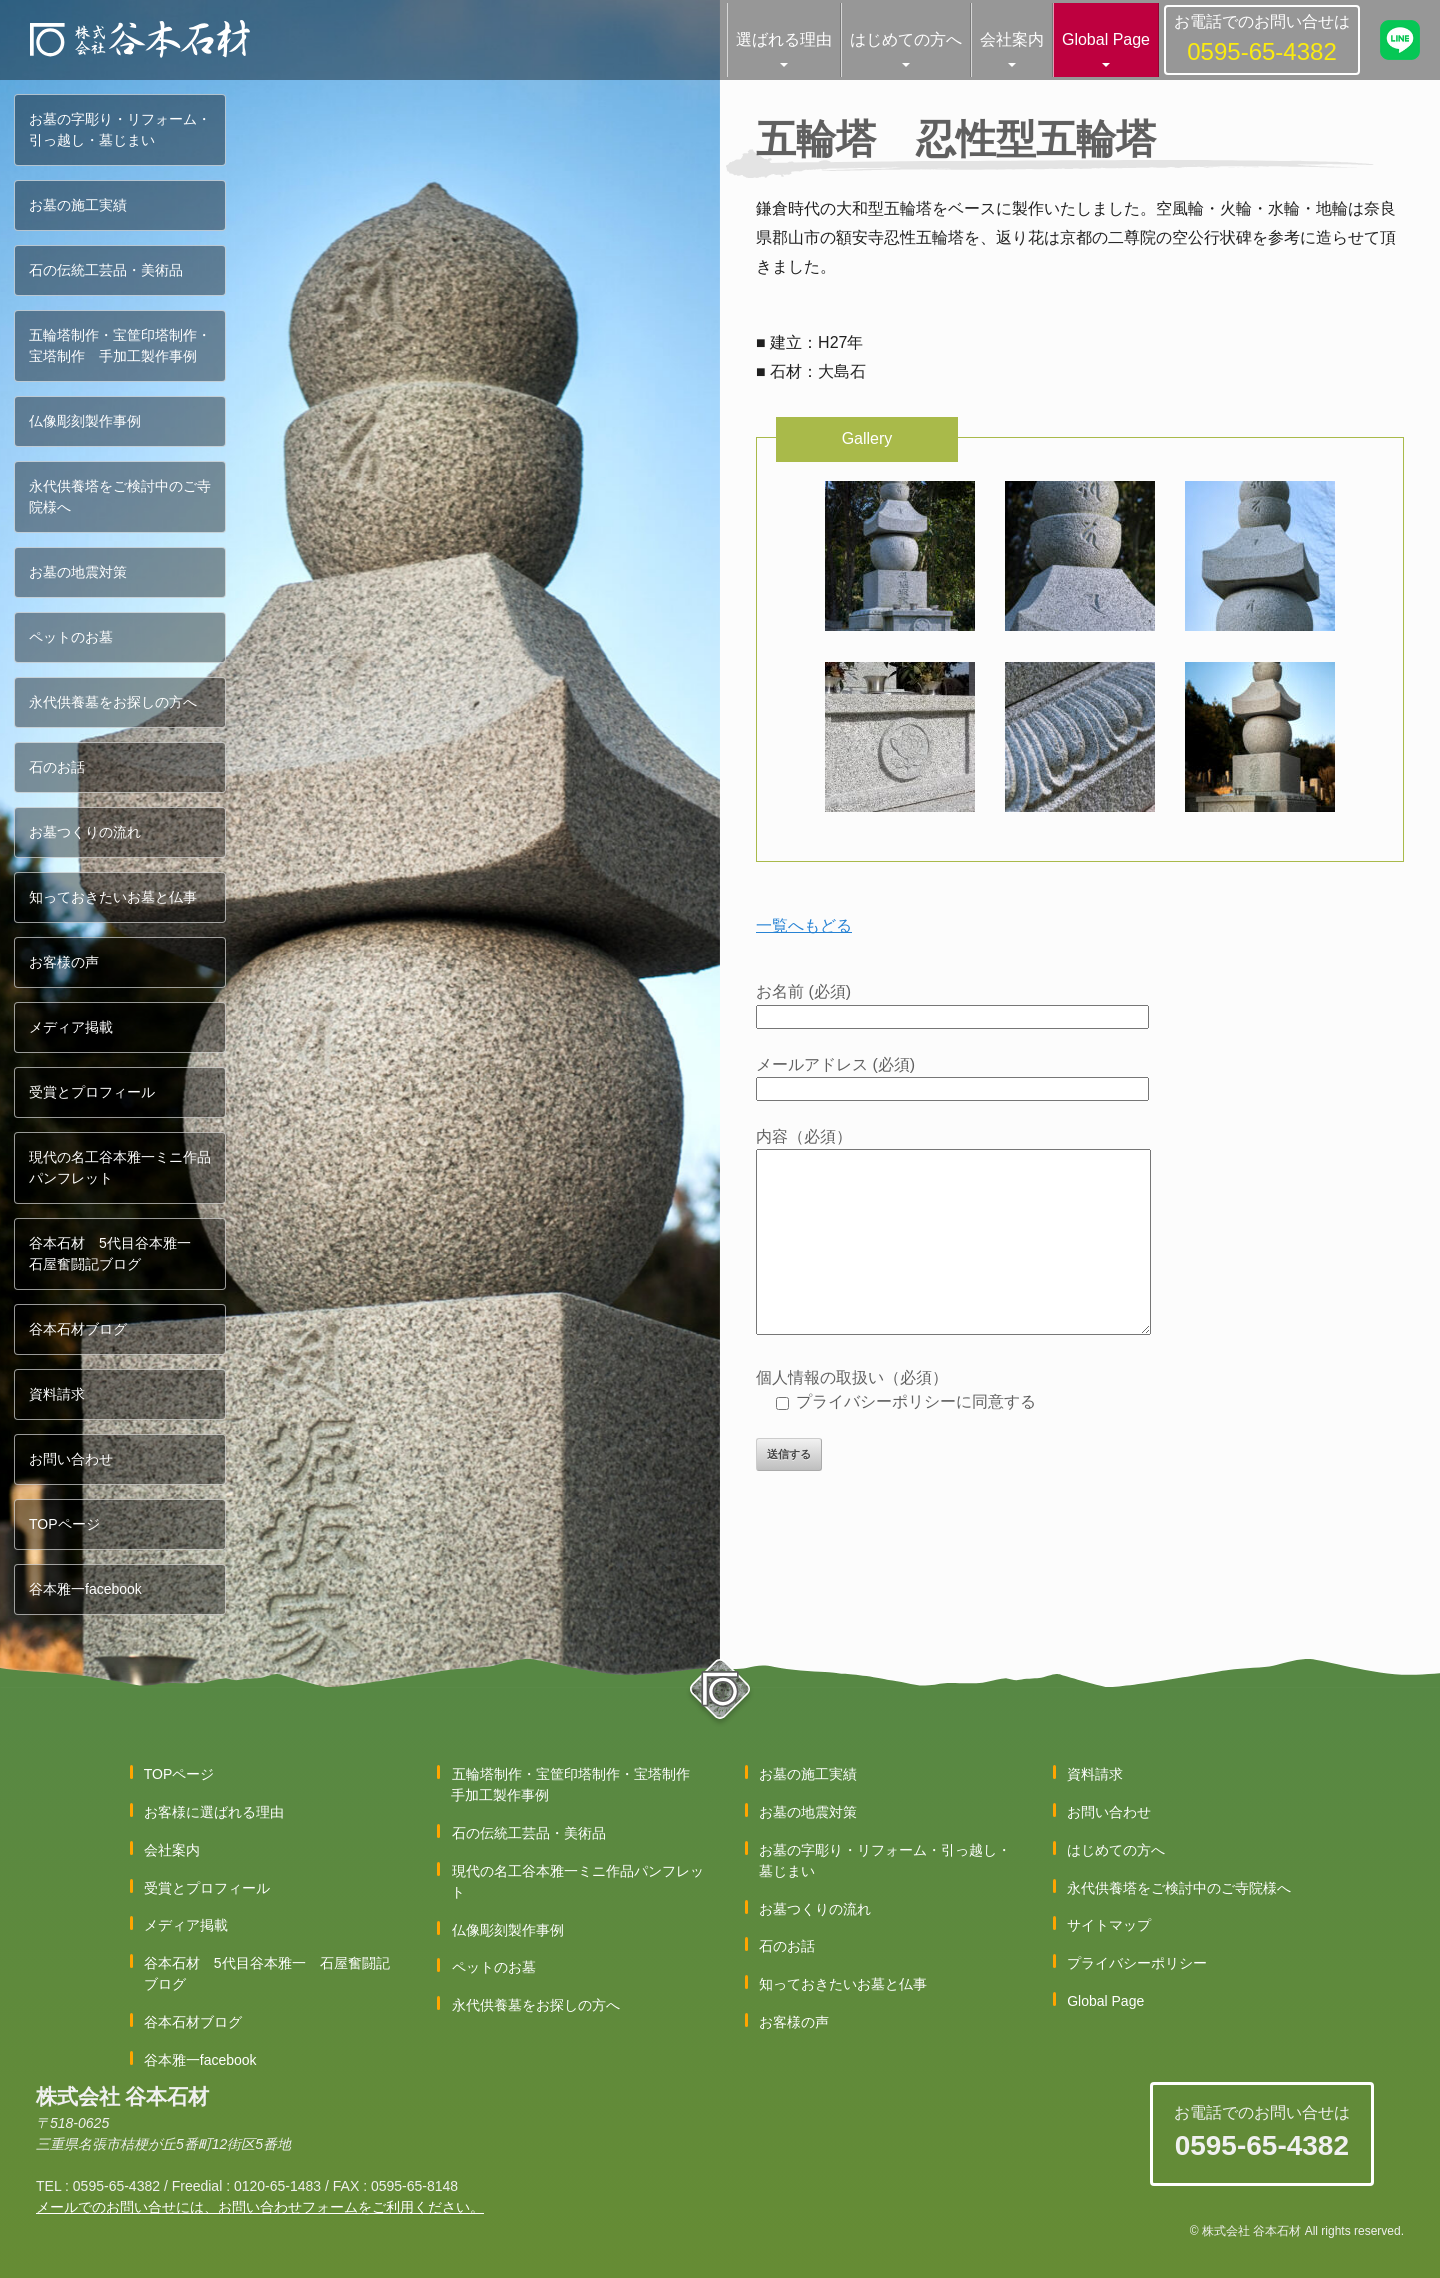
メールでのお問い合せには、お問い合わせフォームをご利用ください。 (260, 2207)
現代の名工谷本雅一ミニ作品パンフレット (120, 1167)
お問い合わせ (71, 1459)
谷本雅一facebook (85, 1589)
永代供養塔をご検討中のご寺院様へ (120, 496)
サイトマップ (1109, 1925)
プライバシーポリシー (1137, 1963)
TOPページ (64, 1524)
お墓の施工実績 (78, 205)
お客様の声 (64, 962)
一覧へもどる (804, 925)
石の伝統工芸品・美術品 (106, 270)
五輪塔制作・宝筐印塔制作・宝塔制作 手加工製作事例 (120, 345)
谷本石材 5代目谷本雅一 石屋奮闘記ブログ (117, 1253)
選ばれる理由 (784, 39)
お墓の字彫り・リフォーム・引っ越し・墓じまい (120, 129)
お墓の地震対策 (78, 572)
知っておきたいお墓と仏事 (113, 897)
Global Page (1106, 39)
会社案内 (1012, 39)
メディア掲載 (71, 1027)
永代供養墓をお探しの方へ (113, 702)
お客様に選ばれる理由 (214, 1812)
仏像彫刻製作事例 (85, 421)
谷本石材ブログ (78, 1329)
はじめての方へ (906, 39)
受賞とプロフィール (92, 1092)
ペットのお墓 (71, 637)
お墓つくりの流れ (85, 832)
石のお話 (57, 767)
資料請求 (57, 1394)
